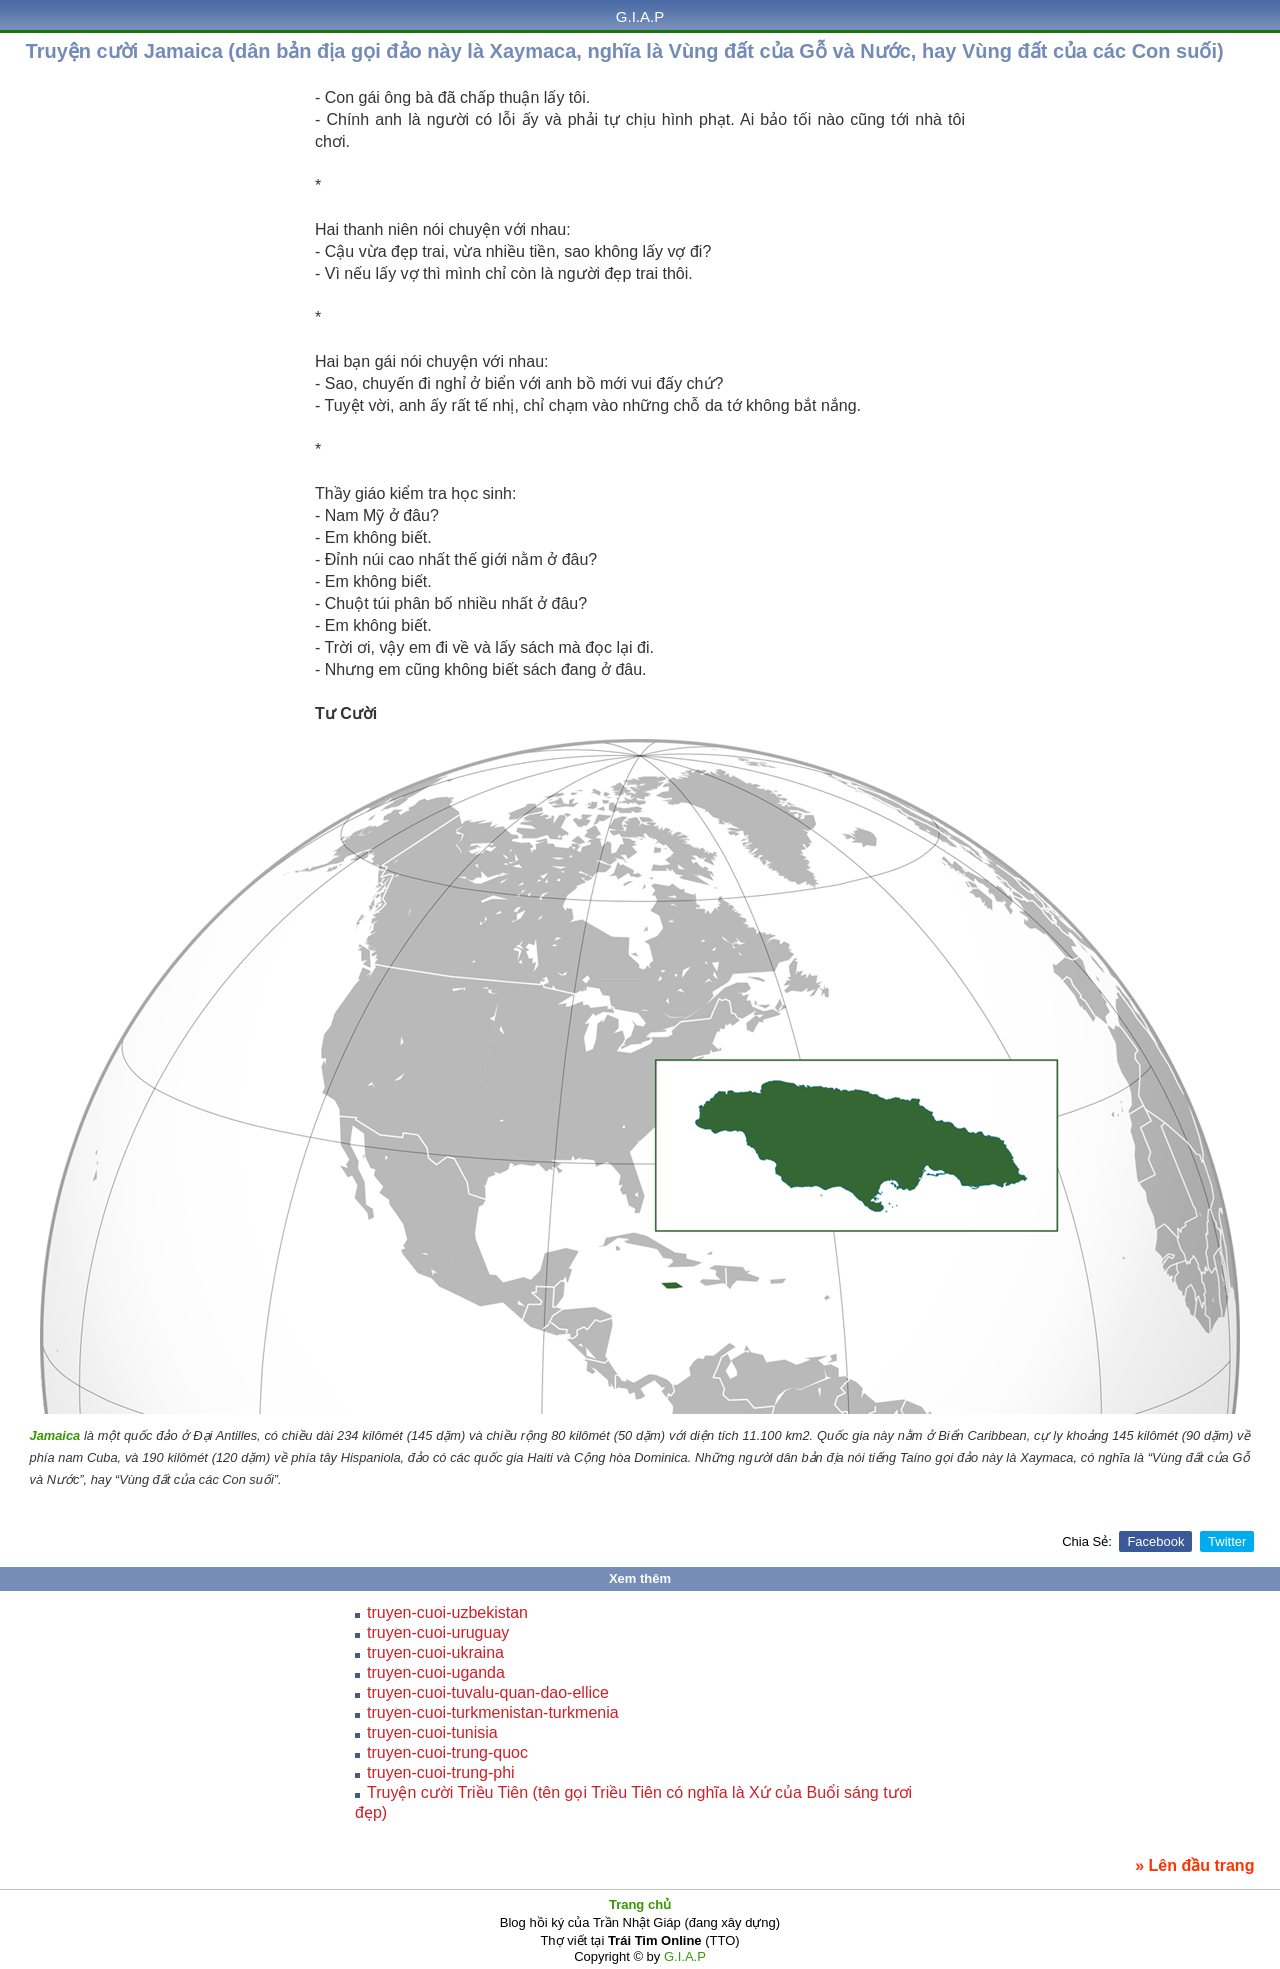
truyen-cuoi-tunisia (432, 1732)
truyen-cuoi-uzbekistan (447, 1612)
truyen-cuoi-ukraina (435, 1652)
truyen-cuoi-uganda (436, 1672)
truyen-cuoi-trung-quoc (447, 1752)
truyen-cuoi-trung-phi (441, 1772)
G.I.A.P (640, 16)
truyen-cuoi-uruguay (438, 1632)
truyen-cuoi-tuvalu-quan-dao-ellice (488, 1692)
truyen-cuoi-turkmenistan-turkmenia (493, 1712)
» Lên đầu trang (1194, 1865)
